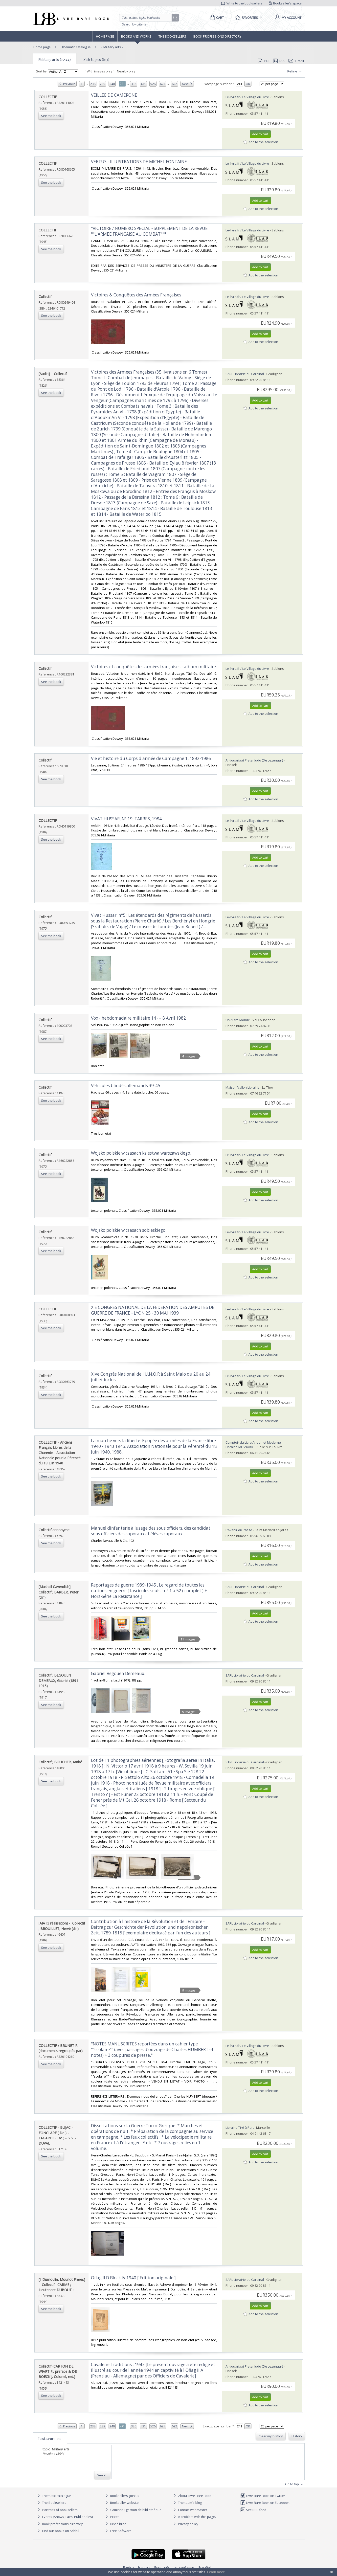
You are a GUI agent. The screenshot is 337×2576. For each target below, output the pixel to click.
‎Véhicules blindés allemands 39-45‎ (125, 1085)
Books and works (136, 36)
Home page (105, 36)
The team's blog (187, 2502)
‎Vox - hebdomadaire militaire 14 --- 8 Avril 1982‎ (138, 1018)
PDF (264, 61)
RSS (279, 61)
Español (205, 2567)
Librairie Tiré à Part (239, 2127)
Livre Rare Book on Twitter (262, 2495)
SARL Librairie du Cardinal (244, 374)
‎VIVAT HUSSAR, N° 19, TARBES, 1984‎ (126, 819)
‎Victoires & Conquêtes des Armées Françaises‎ (136, 295)
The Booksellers (172, 36)
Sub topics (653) (96, 59)
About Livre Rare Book (194, 2495)
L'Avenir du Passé (238, 1530)
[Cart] (216, 17)
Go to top (295, 2484)
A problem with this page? (194, 2516)
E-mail (296, 61)
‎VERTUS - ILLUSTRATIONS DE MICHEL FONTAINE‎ (139, 161)
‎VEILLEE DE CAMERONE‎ (114, 95)
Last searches (49, 2438)
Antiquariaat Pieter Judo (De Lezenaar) (254, 760)
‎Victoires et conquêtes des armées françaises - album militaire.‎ (154, 667)
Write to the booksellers (241, 3)
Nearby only (124, 71)
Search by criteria (134, 24)
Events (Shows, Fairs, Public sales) (64, 2516)
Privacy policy (185, 2523)
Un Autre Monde (237, 1020)
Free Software (121, 2531)
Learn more (216, 2572)
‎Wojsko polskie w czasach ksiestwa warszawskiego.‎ (141, 1153)
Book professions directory (217, 36)
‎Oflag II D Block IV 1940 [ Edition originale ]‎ (133, 2278)
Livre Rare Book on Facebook (265, 2502)
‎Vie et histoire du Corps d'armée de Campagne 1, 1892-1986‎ (151, 758)
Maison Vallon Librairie (242, 1087)
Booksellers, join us (121, 2495)
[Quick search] (147, 18)
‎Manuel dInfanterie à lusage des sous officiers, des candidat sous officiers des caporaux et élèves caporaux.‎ (150, 1531)
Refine (295, 71)
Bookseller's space (285, 3)
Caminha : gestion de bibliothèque (135, 2510)
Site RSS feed (253, 2509)
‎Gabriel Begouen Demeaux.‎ (118, 1673)
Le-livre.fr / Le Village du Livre (247, 97)
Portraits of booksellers (60, 2510)
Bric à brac (118, 2524)
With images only (98, 71)
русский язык (184, 2567)
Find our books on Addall (57, 2530)
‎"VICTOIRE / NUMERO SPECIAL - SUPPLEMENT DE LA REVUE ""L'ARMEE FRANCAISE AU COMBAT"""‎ (149, 231)
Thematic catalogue (76, 47)
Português (162, 2567)
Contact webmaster (189, 2509)
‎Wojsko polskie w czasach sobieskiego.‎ (128, 1230)
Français (144, 2567)
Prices (114, 2516)
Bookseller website (121, 2502)
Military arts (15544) (54, 59)
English (128, 2567)
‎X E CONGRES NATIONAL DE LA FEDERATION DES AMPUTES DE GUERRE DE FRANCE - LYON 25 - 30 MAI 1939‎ (152, 1310)
